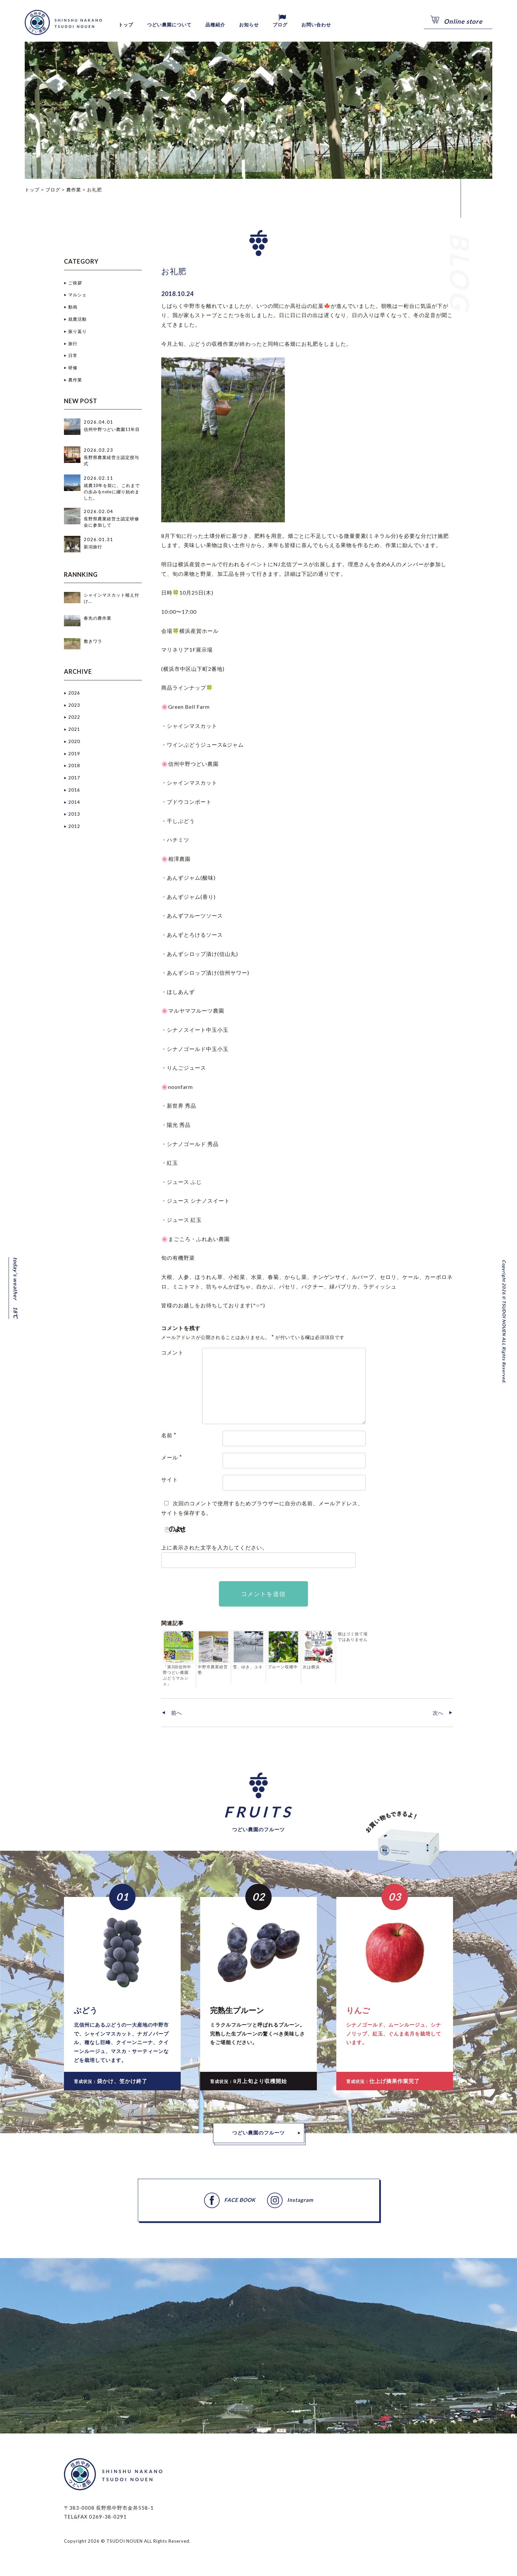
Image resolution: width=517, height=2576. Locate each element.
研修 (72, 366)
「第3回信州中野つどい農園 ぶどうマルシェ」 (177, 1675)
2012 (74, 824)
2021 (74, 728)
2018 (74, 764)
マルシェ (77, 294)
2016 (74, 788)
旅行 (72, 342)
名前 (168, 1435)
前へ (177, 1714)
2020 (74, 740)
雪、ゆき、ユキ (248, 1667)
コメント (172, 1352)
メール (171, 1457)
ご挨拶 (75, 282)
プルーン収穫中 (283, 1667)
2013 (74, 812)
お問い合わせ (350, 25)
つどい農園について (179, 25)
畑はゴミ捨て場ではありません (353, 1637)
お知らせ (272, 25)
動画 (72, 306)
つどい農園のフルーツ (258, 2135)
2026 (74, 692)
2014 (74, 800)
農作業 (75, 378)
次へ (437, 1714)
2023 (74, 704)
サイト (169, 1479)
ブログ (308, 25)
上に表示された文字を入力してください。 (214, 1547)
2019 (74, 752)
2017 (74, 776)
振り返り (77, 330)
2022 (74, 716)
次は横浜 (311, 1667)
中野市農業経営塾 (213, 1670)
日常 (72, 354)
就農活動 (77, 318)
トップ (127, 25)
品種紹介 (233, 25)
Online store (463, 21)
